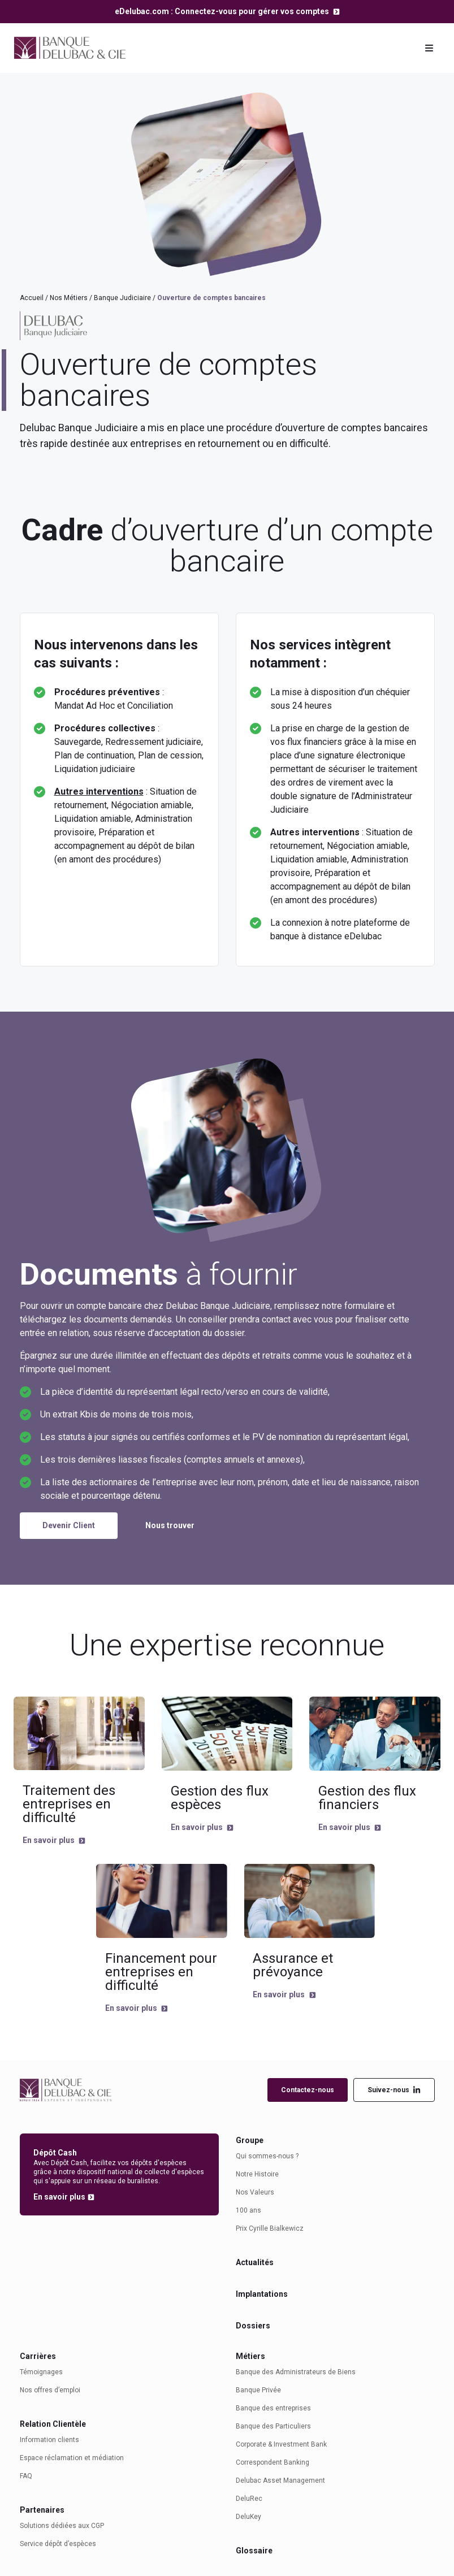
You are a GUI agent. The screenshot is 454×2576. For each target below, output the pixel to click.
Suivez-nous (394, 2090)
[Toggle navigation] (429, 48)
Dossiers (253, 2325)
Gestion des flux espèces (220, 1797)
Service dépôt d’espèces (58, 2544)
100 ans (248, 2210)
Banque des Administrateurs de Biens (296, 2372)
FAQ (26, 2476)
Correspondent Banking (272, 2462)
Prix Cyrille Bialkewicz (270, 2228)
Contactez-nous (307, 2090)
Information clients (49, 2440)
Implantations (262, 2294)
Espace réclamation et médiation (72, 2458)
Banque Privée (258, 2390)
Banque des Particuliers (273, 2426)
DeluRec (249, 2499)
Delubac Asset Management (280, 2480)
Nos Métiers (69, 298)
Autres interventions (99, 791)
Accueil (32, 298)
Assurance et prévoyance (293, 1965)
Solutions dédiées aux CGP (62, 2526)
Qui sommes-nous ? (267, 2156)
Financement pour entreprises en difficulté (161, 1971)
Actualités (255, 2262)
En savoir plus (49, 1840)
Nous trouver (169, 1525)
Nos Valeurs (255, 2192)
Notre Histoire (257, 2174)
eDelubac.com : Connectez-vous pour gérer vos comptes (223, 11)
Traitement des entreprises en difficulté (69, 1804)
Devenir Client (68, 1525)
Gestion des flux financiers (367, 1797)
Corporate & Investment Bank (281, 2444)
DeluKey (248, 2517)
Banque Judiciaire (122, 298)
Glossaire (254, 2550)
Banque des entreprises (273, 2408)
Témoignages (41, 2372)
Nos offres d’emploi (50, 2390)
